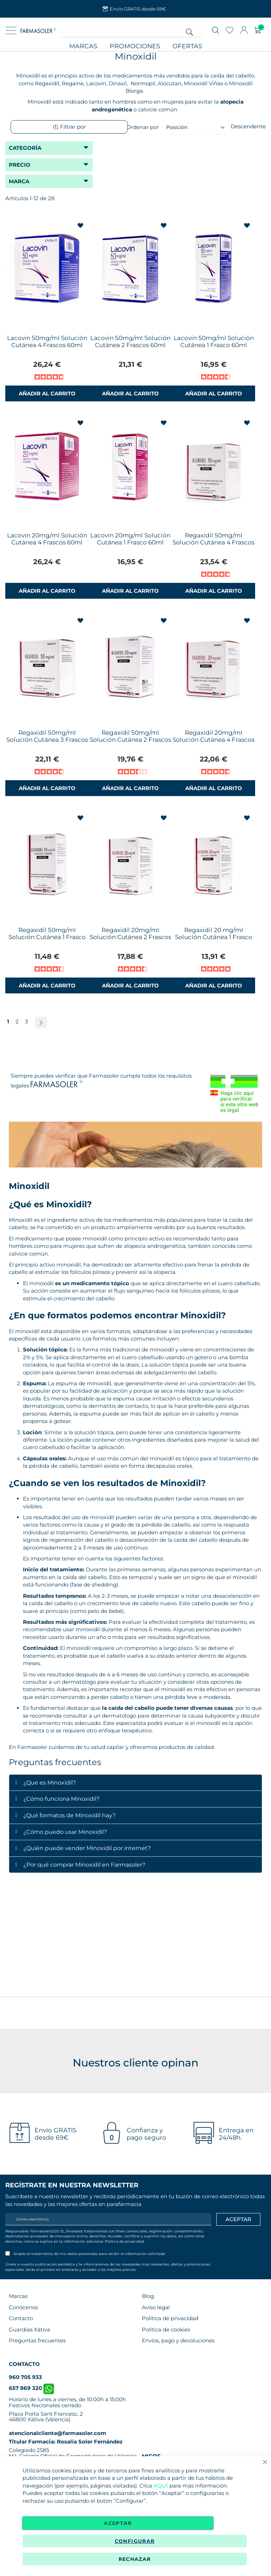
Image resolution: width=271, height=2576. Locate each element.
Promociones (135, 46)
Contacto (21, 2318)
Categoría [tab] (25, 147)
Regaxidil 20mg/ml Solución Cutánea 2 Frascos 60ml (130, 937)
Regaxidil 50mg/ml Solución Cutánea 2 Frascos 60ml (130, 739)
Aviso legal (156, 2307)
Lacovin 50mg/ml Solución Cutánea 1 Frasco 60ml (214, 341)
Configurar (135, 2541)
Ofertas (187, 46)
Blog (148, 2296)
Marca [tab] (19, 181)
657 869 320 (31, 2388)
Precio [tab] (19, 164)
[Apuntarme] (238, 2219)
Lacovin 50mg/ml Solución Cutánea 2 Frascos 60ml (130, 341)
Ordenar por (142, 127)
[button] (81, 225)
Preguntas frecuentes (37, 2340)
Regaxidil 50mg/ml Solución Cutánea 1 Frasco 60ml (47, 937)
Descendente (248, 126)
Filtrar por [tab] (69, 126)
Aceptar (118, 2523)
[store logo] (38, 30)
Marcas (83, 46)
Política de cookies (166, 2329)
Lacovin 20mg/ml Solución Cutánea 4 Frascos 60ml (47, 539)
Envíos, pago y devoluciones (178, 2340)
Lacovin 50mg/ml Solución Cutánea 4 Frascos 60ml (47, 341)
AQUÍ (160, 2485)
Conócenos (23, 2307)
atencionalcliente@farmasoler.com (57, 2433)
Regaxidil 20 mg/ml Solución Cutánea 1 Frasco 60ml (213, 937)
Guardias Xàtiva (29, 2329)
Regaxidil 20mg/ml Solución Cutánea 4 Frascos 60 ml (213, 739)
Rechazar (135, 2559)
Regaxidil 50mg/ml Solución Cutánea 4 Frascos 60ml (213, 542)
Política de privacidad (124, 2241)
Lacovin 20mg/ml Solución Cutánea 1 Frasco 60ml (130, 539)
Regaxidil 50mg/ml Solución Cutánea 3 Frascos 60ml (47, 739)
